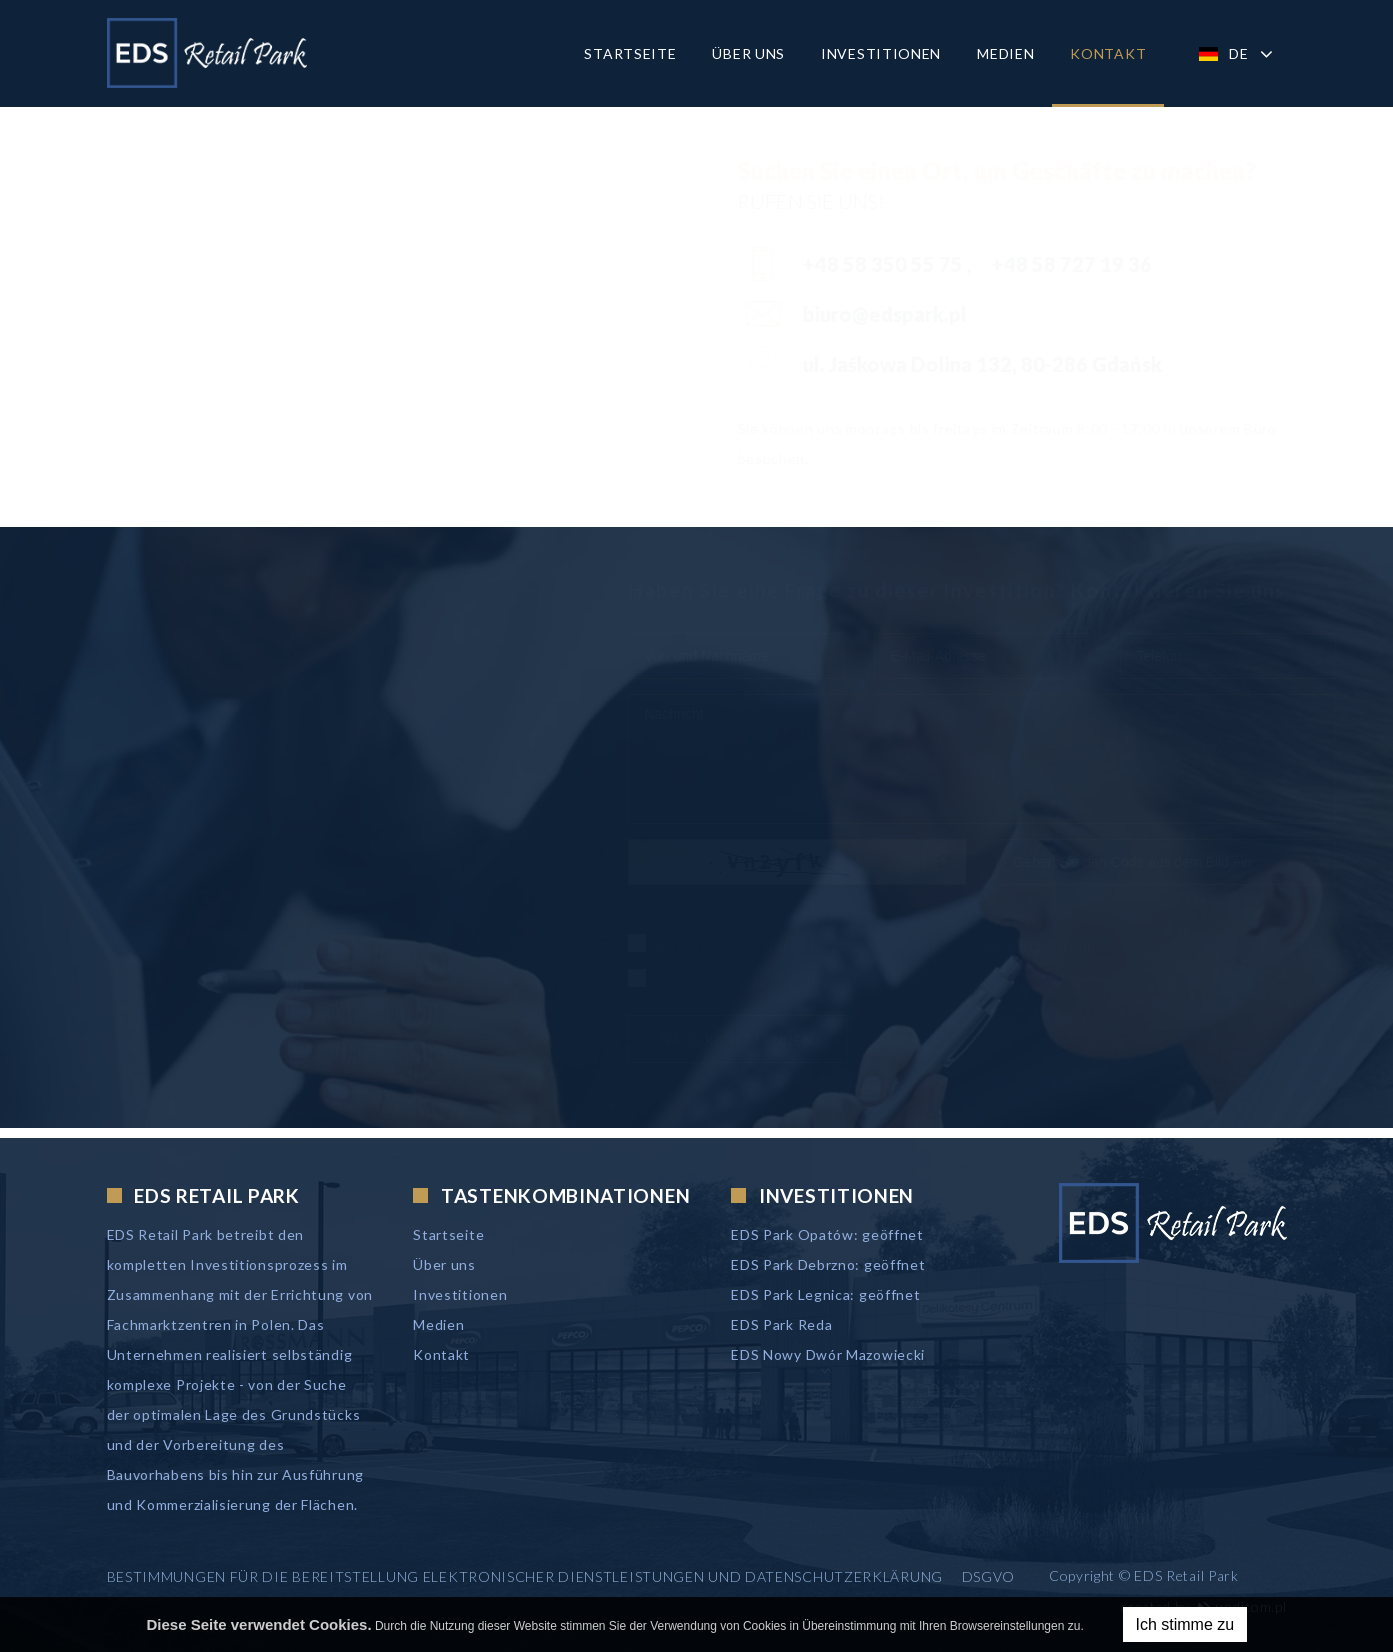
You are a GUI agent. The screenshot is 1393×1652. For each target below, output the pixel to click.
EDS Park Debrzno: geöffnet (828, 1264)
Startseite (630, 53)
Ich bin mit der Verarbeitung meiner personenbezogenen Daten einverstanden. (886, 944)
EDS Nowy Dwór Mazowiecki (828, 1354)
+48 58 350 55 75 (836, 264)
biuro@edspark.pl (836, 314)
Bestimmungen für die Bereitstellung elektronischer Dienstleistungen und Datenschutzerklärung (525, 1576)
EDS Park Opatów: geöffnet (827, 1234)
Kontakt (1108, 53)
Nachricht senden (720, 1039)
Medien (1005, 53)
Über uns (748, 53)
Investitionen (881, 53)
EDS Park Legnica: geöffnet (825, 1294)
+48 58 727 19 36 (1023, 264)
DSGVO (989, 1576)
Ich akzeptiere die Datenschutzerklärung (761, 979)
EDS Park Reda (781, 1324)
